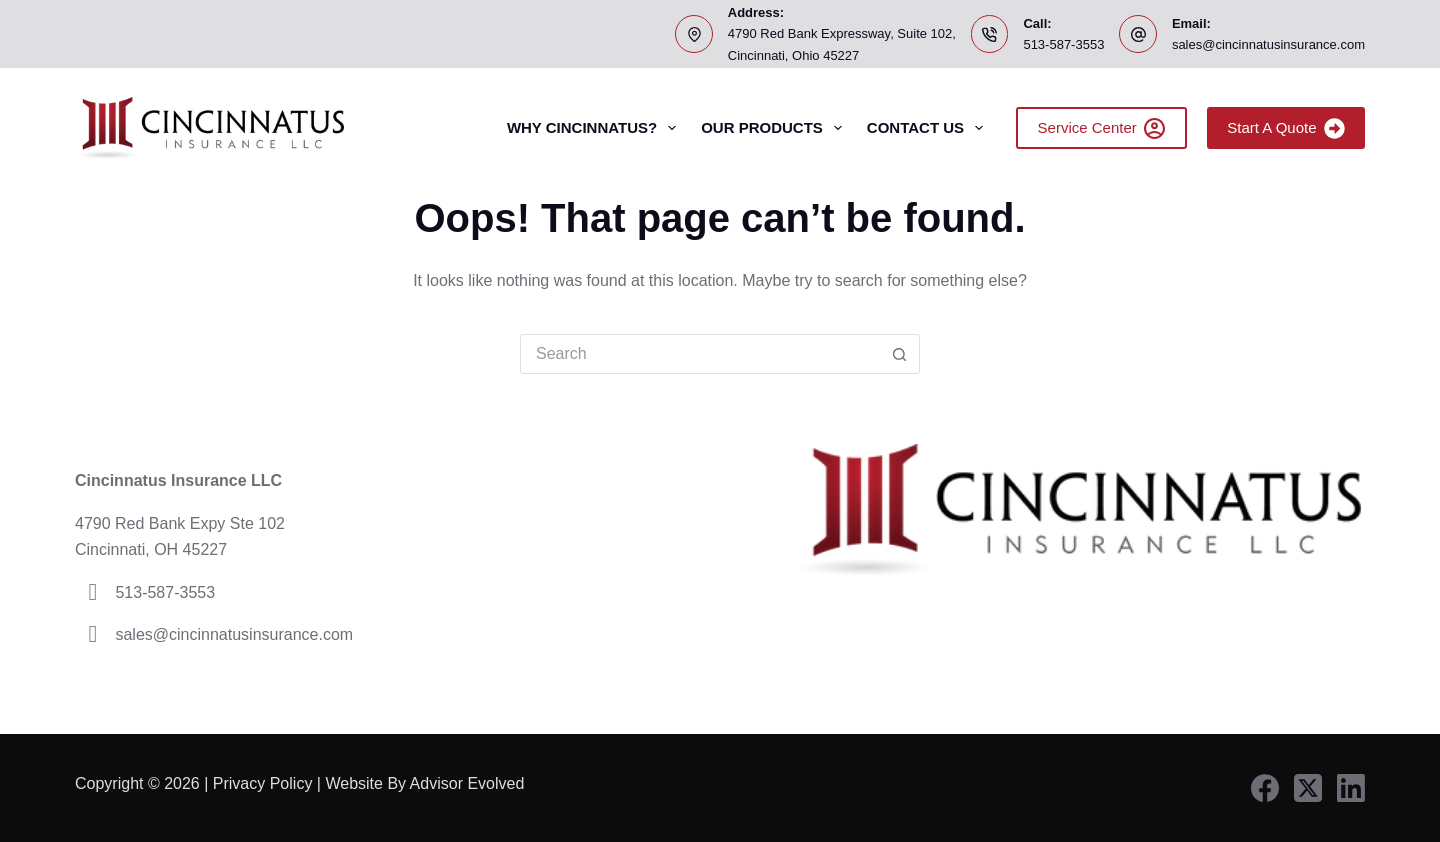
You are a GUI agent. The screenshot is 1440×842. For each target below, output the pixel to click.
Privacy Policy (263, 783)
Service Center (1102, 128)
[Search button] (899, 354)
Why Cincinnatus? (595, 128)
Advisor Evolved (469, 783)
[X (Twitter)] (1308, 788)
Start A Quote (1286, 128)
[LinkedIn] (1351, 788)
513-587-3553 (1063, 44)
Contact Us (929, 128)
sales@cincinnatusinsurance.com (1268, 44)
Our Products (775, 128)
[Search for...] (700, 354)
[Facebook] (1265, 788)
